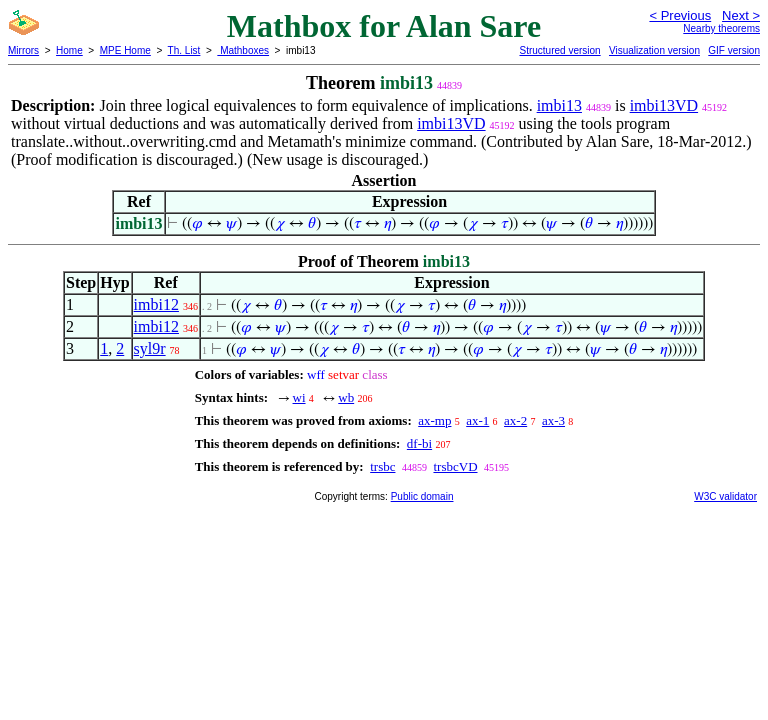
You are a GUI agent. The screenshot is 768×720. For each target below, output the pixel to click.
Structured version (559, 50)
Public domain (422, 496)
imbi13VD (664, 105)
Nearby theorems (721, 28)
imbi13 (559, 105)
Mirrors (23, 50)
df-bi (419, 443)
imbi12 (156, 304)
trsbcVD (455, 466)
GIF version (734, 50)
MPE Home (125, 50)
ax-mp (434, 420)
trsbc (382, 466)
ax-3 (553, 420)
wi (299, 397)
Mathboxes (243, 50)
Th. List (184, 50)
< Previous (680, 15)
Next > (741, 15)
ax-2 (515, 420)
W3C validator (725, 496)
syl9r (150, 348)
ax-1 (477, 420)
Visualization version (654, 50)
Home (69, 50)
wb (346, 397)
